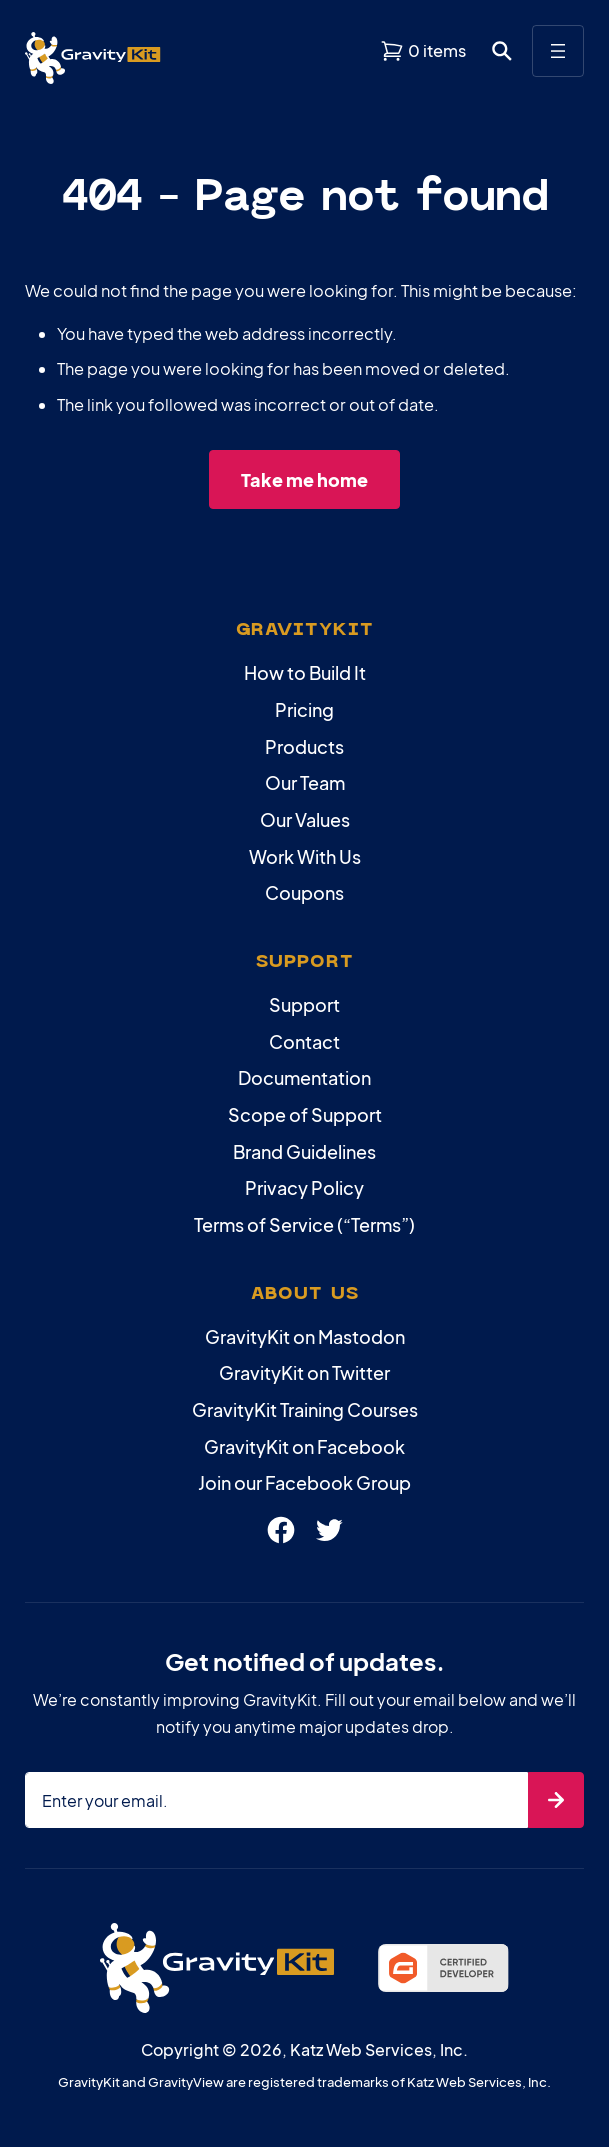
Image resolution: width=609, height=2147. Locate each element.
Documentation (304, 1077)
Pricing (304, 709)
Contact (304, 1041)
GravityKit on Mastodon (305, 1336)
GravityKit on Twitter (304, 1372)
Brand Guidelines (304, 1151)
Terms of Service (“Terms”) (304, 1224)
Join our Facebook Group (304, 1482)
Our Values (305, 819)
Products (304, 746)
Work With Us (305, 856)
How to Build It (305, 672)
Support (304, 1004)
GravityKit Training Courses (305, 1409)
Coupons (304, 892)
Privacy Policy (304, 1187)
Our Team (305, 782)
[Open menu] (558, 51)
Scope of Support (305, 1114)
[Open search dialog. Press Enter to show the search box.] (502, 51)
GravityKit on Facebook (304, 1446)
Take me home (304, 479)
